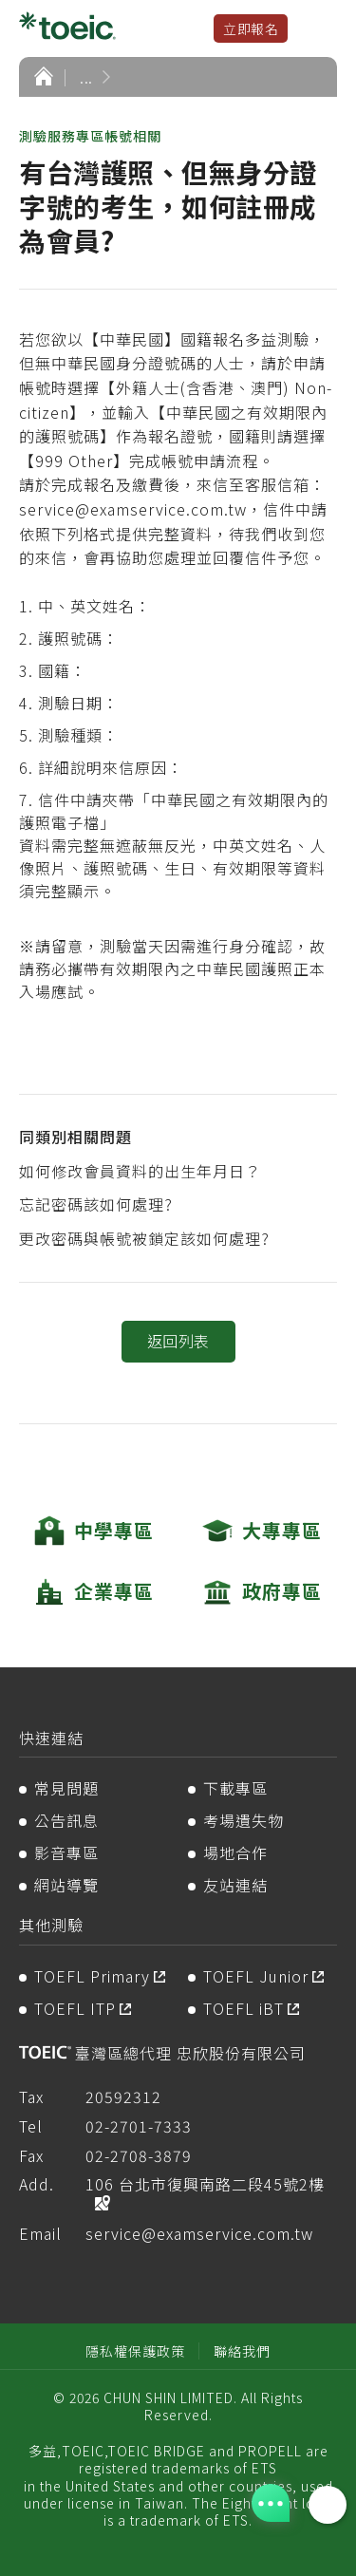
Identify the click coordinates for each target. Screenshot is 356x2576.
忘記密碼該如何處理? (96, 1204)
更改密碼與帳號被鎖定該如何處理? (144, 1238)
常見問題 (66, 1788)
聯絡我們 (242, 2351)
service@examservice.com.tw (199, 2233)
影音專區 (66, 1852)
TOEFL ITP (75, 2008)
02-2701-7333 (138, 2126)
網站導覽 (66, 1884)
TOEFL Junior (256, 1976)
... (86, 76)
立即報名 (250, 28)
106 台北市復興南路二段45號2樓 (205, 2183)
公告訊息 (66, 1820)
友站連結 (235, 1884)
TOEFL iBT (243, 2008)
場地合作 (235, 1852)
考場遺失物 (243, 1820)
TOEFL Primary (92, 1976)
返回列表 (178, 1340)
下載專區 (235, 1788)
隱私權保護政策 (135, 2351)
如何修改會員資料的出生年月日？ (140, 1170)
